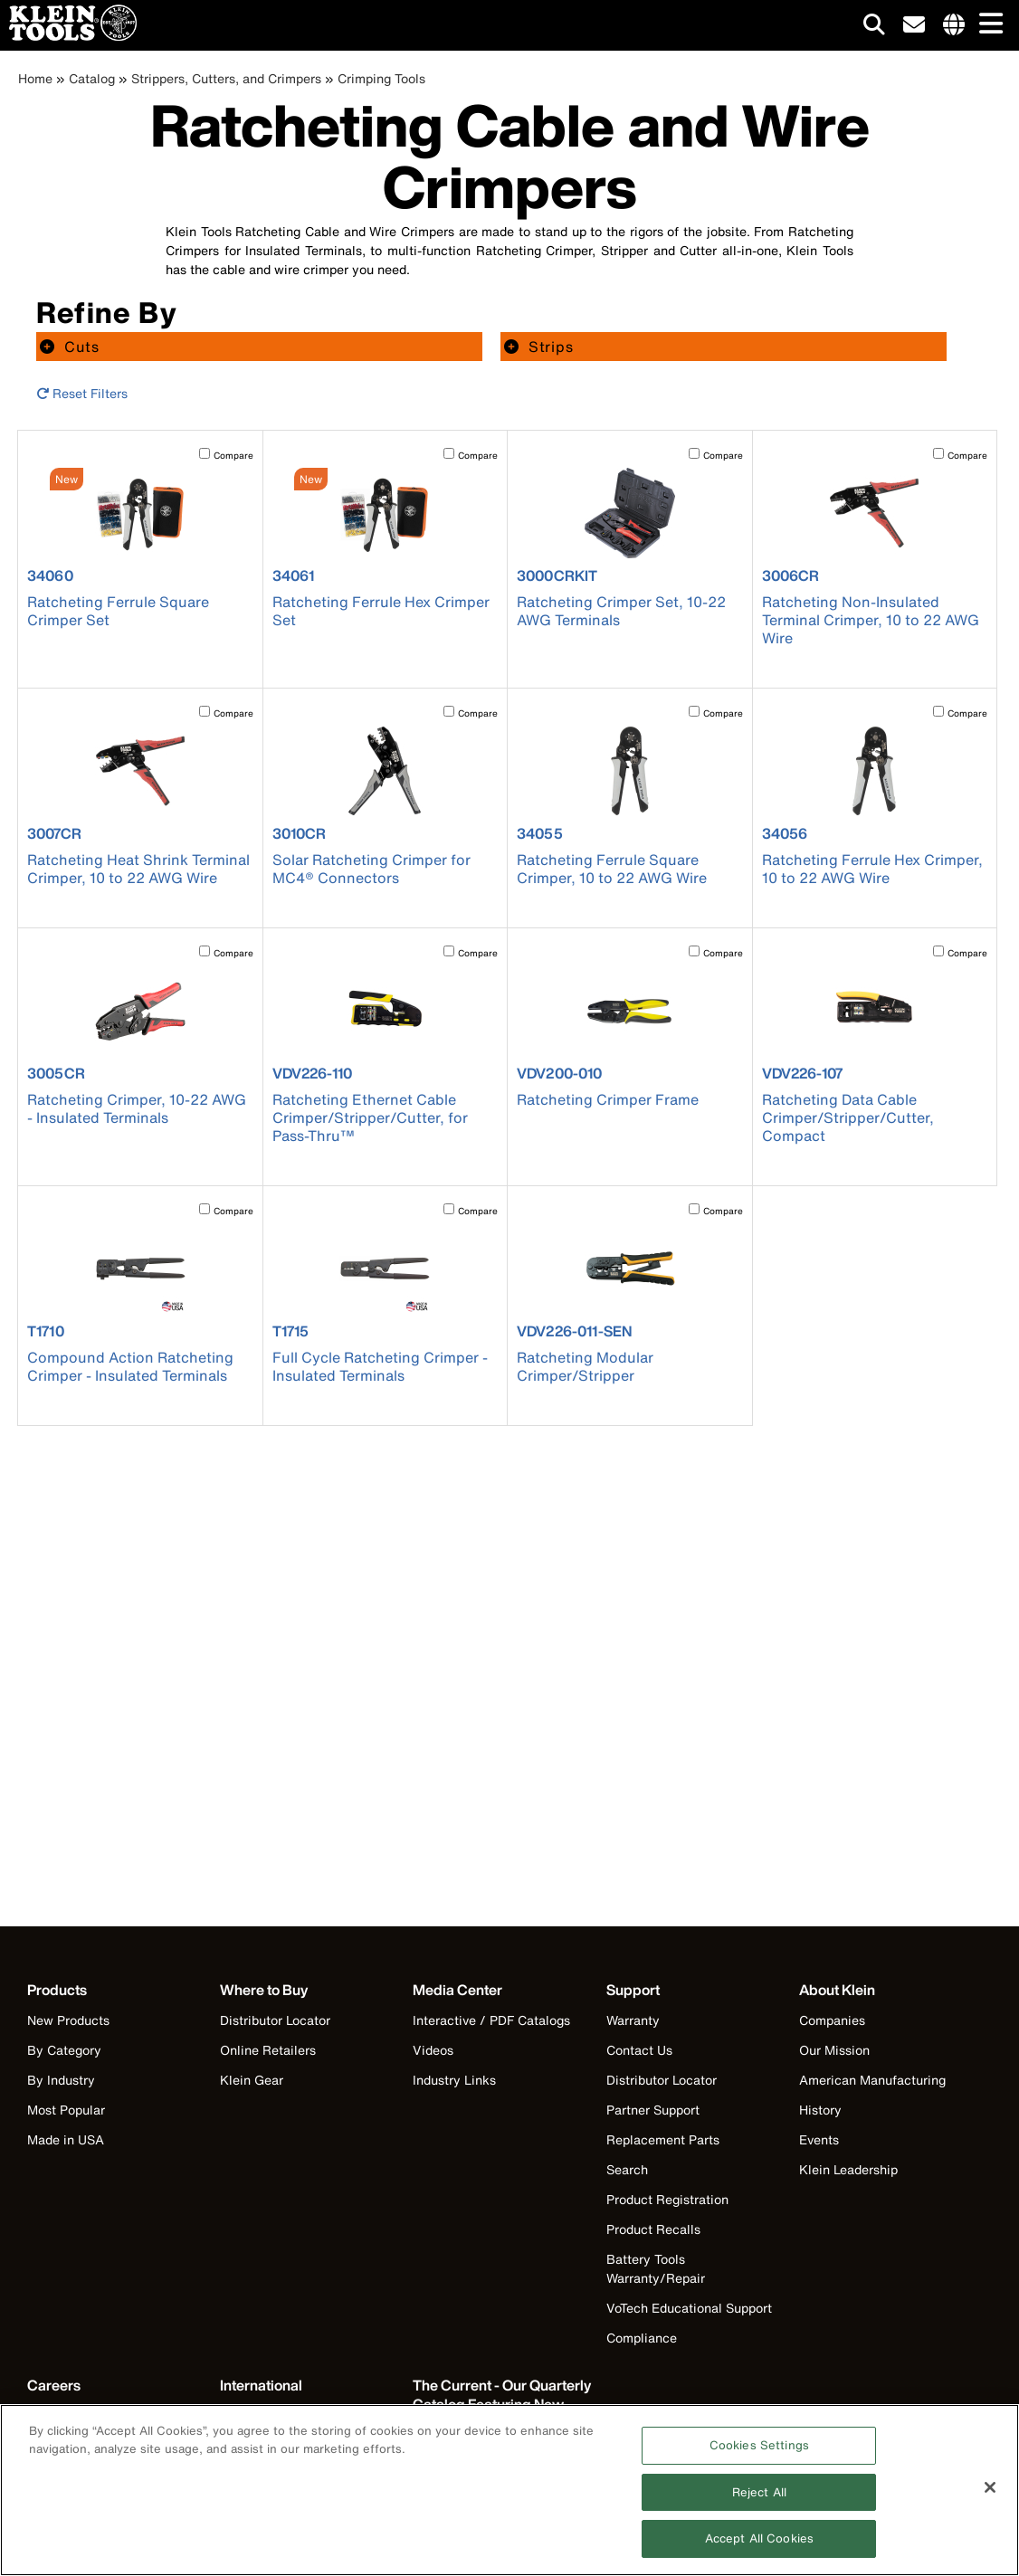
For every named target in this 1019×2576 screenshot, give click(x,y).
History (820, 2109)
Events (819, 2139)
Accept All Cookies (759, 2546)
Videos (433, 2049)
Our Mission (834, 2049)
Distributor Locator (275, 2019)
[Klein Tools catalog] (503, 2404)
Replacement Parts (662, 2139)
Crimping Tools (381, 78)
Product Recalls (653, 2229)
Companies (832, 2019)
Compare (233, 455)
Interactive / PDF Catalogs (491, 2019)
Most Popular (66, 2109)
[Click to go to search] (874, 27)
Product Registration (667, 2199)
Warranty (633, 2019)
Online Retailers (268, 2049)
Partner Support (653, 2109)
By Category (64, 2049)
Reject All (759, 2499)
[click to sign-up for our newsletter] (914, 25)
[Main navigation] (987, 25)
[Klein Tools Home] (68, 35)
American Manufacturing (872, 2079)
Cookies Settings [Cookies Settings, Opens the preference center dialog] (759, 2452)
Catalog (92, 78)
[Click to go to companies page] (954, 25)
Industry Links (454, 2079)
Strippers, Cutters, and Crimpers (226, 78)
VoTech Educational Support (689, 2307)
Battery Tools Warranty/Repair (655, 2268)
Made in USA (65, 2139)
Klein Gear (251, 2079)
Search (627, 2169)
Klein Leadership (848, 2169)
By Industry (61, 2079)
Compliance (641, 2337)
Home (35, 78)
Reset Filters (82, 393)
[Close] (990, 2494)
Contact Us (639, 2049)
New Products (68, 2019)
